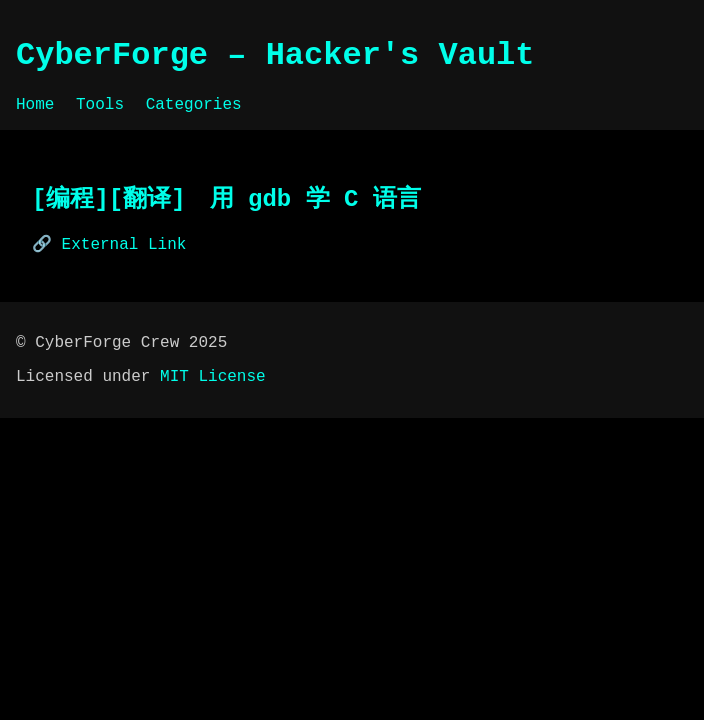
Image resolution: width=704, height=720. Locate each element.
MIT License (213, 377)
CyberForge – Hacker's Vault (275, 55)
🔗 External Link (109, 245)
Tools (100, 105)
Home (35, 105)
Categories (194, 105)
